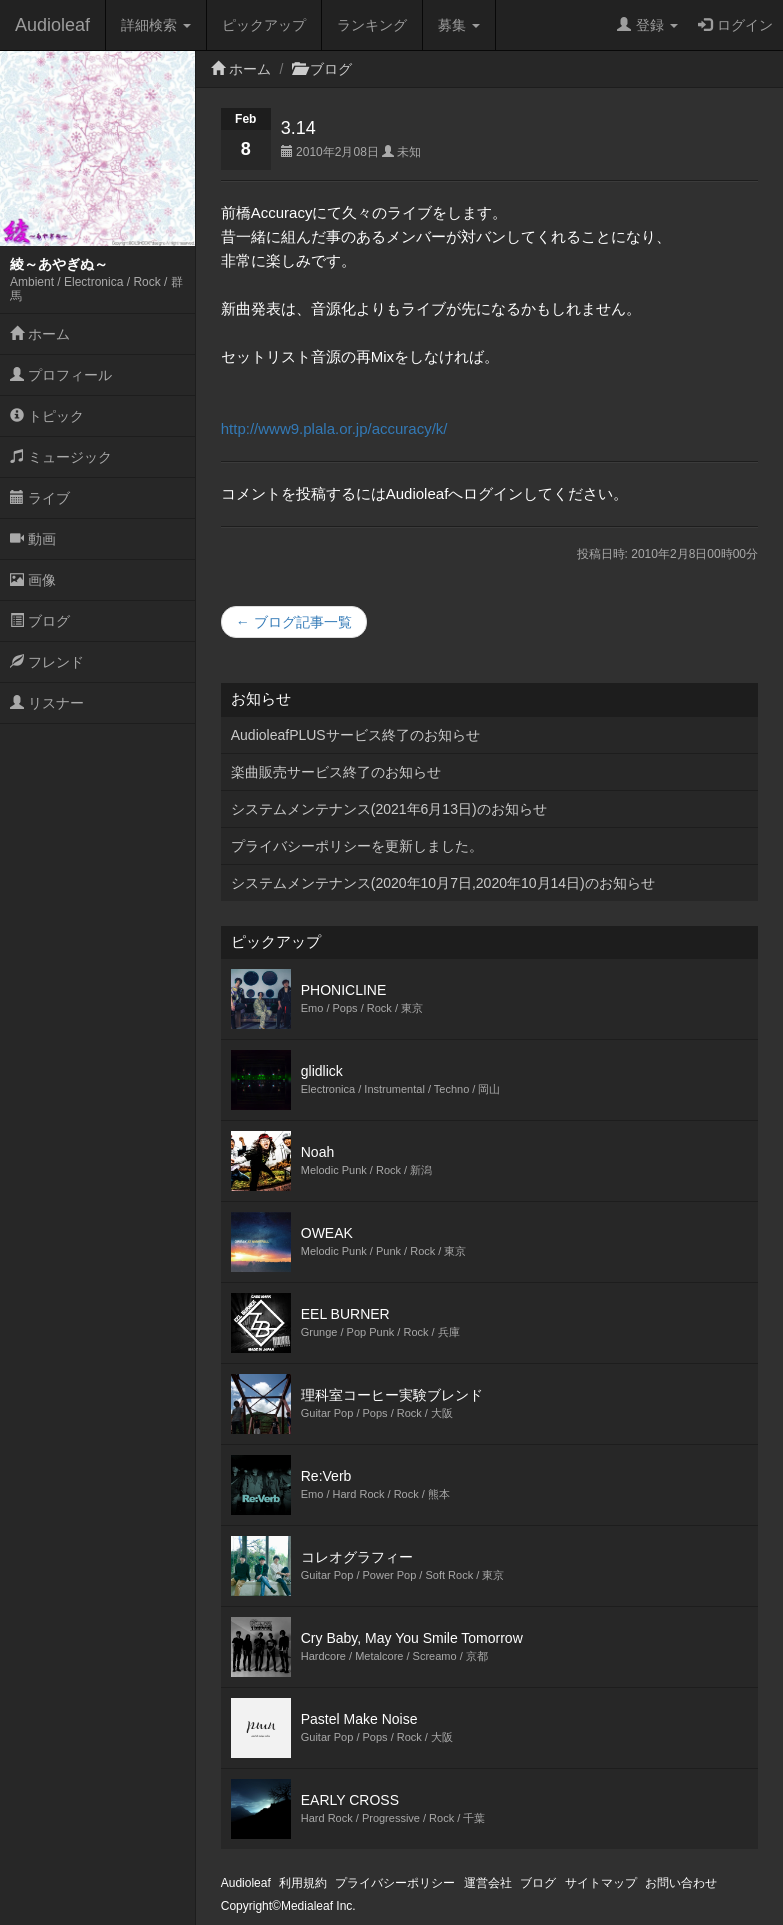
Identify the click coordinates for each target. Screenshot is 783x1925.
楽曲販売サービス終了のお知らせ (336, 772)
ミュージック (61, 457)
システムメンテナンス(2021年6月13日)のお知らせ (389, 809)
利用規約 (303, 1883)
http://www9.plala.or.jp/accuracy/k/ (334, 428)
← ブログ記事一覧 (294, 622)
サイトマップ (601, 1883)
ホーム (40, 334)
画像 (33, 580)
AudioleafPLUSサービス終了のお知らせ (355, 735)
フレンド (47, 662)
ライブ (40, 498)
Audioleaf (52, 25)
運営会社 (488, 1883)
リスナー (47, 703)
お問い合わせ (681, 1883)
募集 (459, 25)
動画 (33, 539)
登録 (647, 25)
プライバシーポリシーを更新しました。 (357, 846)
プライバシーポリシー (395, 1883)
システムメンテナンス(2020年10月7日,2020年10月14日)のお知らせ (443, 883)
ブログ (40, 621)
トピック (47, 416)
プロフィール (61, 375)
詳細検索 (156, 25)
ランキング (372, 25)
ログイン (735, 25)
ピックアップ (264, 25)
